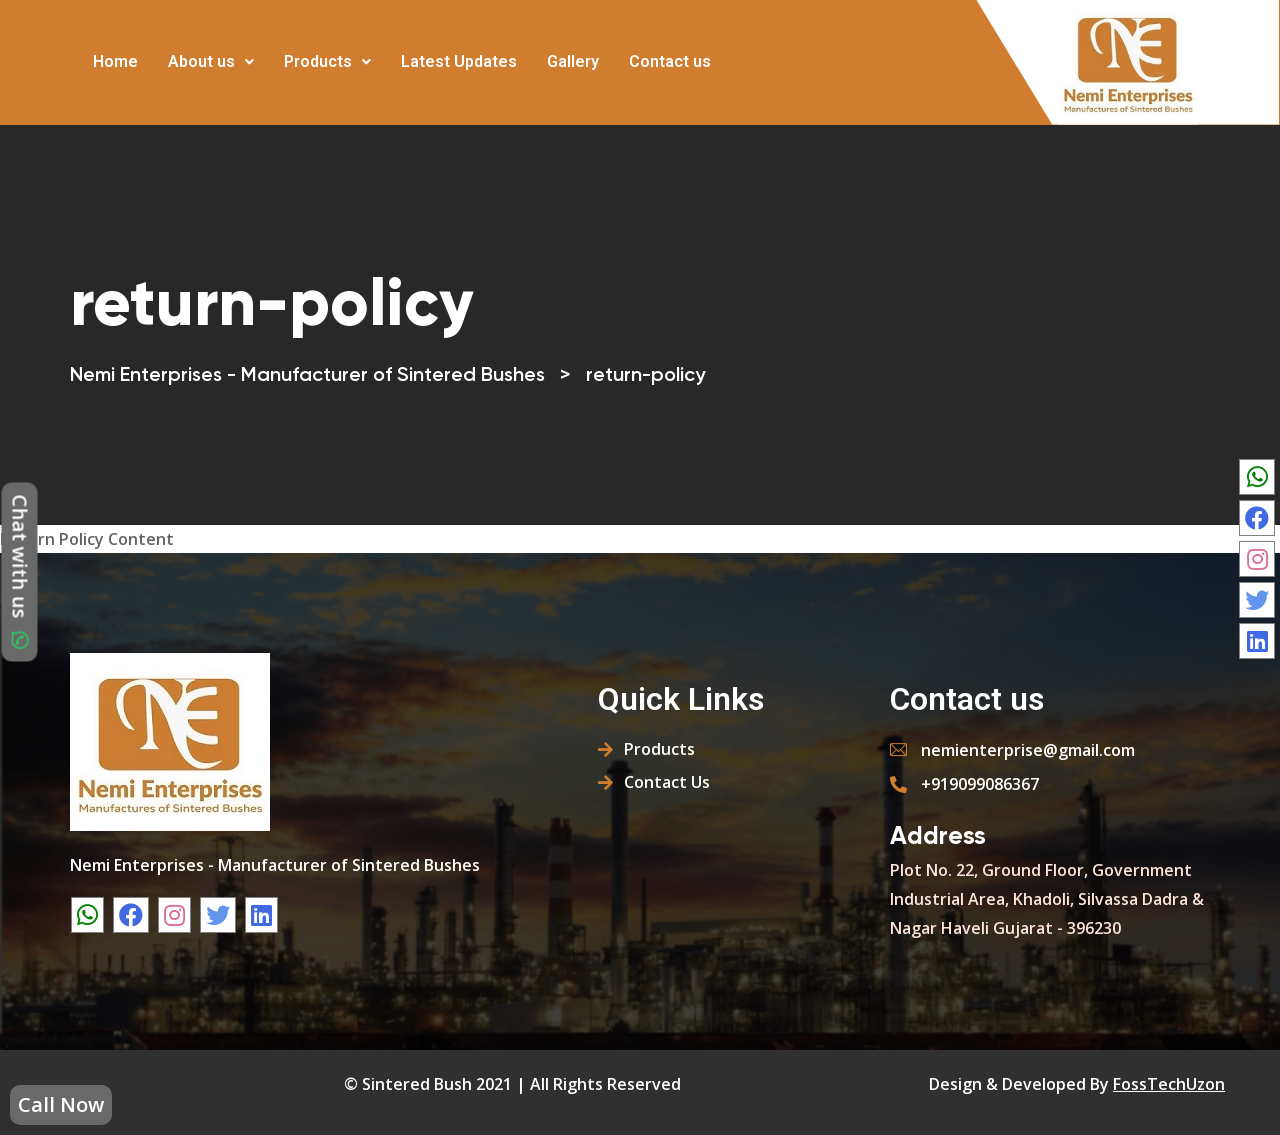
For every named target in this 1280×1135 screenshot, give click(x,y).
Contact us (670, 61)
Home (115, 61)
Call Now (61, 1104)
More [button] (742, 47)
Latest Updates (459, 61)
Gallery (573, 61)
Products (327, 61)
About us (211, 61)
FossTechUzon (1169, 1084)
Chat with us (20, 572)
